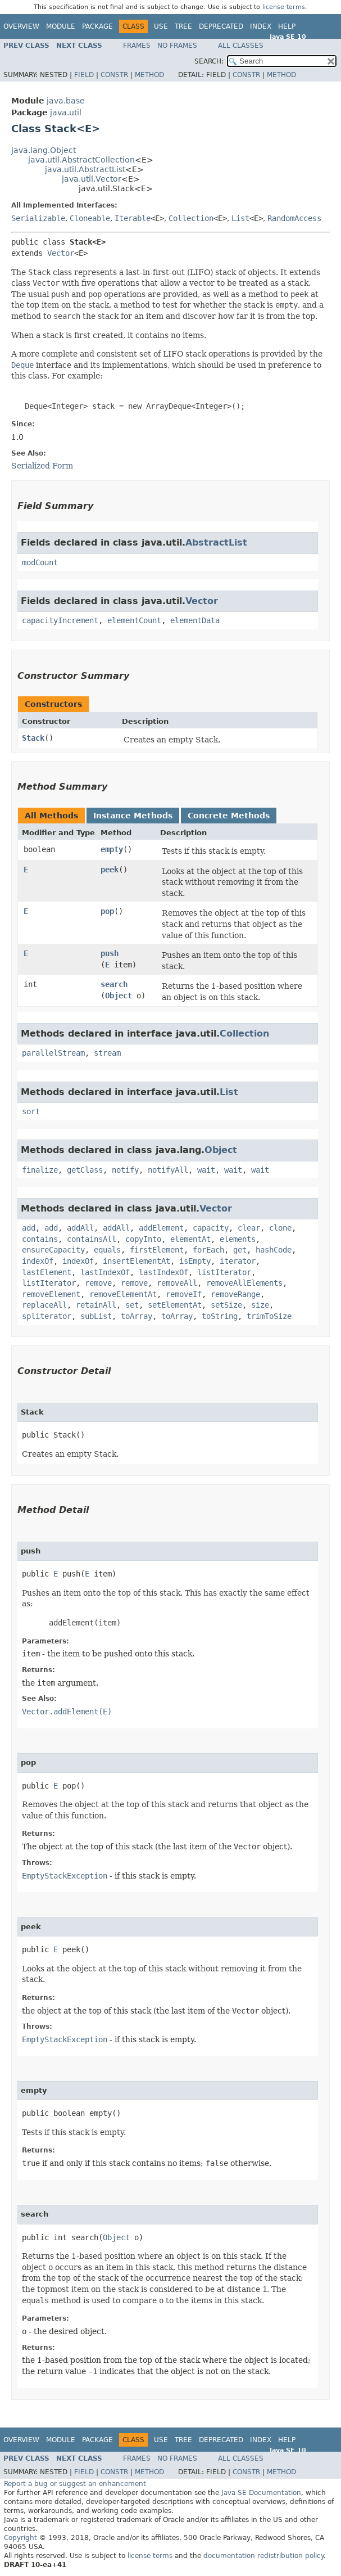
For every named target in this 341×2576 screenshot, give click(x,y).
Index (260, 26)
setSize (226, 1304)
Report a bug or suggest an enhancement (75, 2484)
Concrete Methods (229, 815)
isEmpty (195, 1261)
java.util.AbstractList (85, 169)
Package (97, 26)
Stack (33, 737)
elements (238, 1239)
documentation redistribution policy (263, 2556)
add (28, 1227)
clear (249, 1227)
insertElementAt (136, 1261)
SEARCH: (209, 61)
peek (110, 869)
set (132, 1304)
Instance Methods (132, 815)
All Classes (240, 45)
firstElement (157, 1249)
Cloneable (90, 218)
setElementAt (175, 1304)
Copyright (20, 2538)
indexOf (37, 1261)
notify (125, 1169)
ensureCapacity (53, 1249)
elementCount (134, 620)
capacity (211, 1227)
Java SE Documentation (261, 2493)
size (260, 1304)
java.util (65, 112)
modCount (40, 562)
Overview (21, 26)
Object (118, 995)
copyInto (143, 1239)
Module (60, 26)
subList (96, 1316)
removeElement (51, 1294)
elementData (195, 620)
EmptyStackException (64, 1875)
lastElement (46, 1272)
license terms (283, 7)
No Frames (177, 45)
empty (112, 849)
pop (107, 911)
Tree (183, 26)
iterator (238, 1261)
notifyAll (168, 1169)
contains (40, 1239)
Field (84, 75)
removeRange (235, 1294)
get (240, 1249)
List (240, 218)
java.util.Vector (91, 178)
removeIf (184, 1294)
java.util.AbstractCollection (81, 159)
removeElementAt (123, 1294)
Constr (114, 75)
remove (98, 1282)
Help (286, 26)
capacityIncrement (60, 620)
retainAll (96, 1304)
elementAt (190, 1239)
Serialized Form (42, 465)
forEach (208, 1249)
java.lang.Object (43, 150)
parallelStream (53, 1052)
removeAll (177, 1282)
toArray (136, 1316)
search (114, 984)
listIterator (224, 1272)
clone (280, 1227)
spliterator (46, 1316)
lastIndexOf (105, 1272)
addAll (80, 1227)
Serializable (38, 218)
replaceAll (44, 1304)
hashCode (274, 1249)
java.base (66, 100)
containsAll (91, 1239)
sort (31, 1111)
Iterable (133, 218)
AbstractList (216, 542)
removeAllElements (244, 1282)
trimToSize (269, 1316)
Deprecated (221, 26)
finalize (40, 1169)
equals (107, 1249)
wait (206, 1169)
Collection (191, 218)
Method (149, 75)
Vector (60, 253)
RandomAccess (294, 218)
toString (220, 1316)
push (110, 953)
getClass (85, 1169)
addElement (161, 1227)
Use (161, 26)
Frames (137, 45)
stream (107, 1052)
